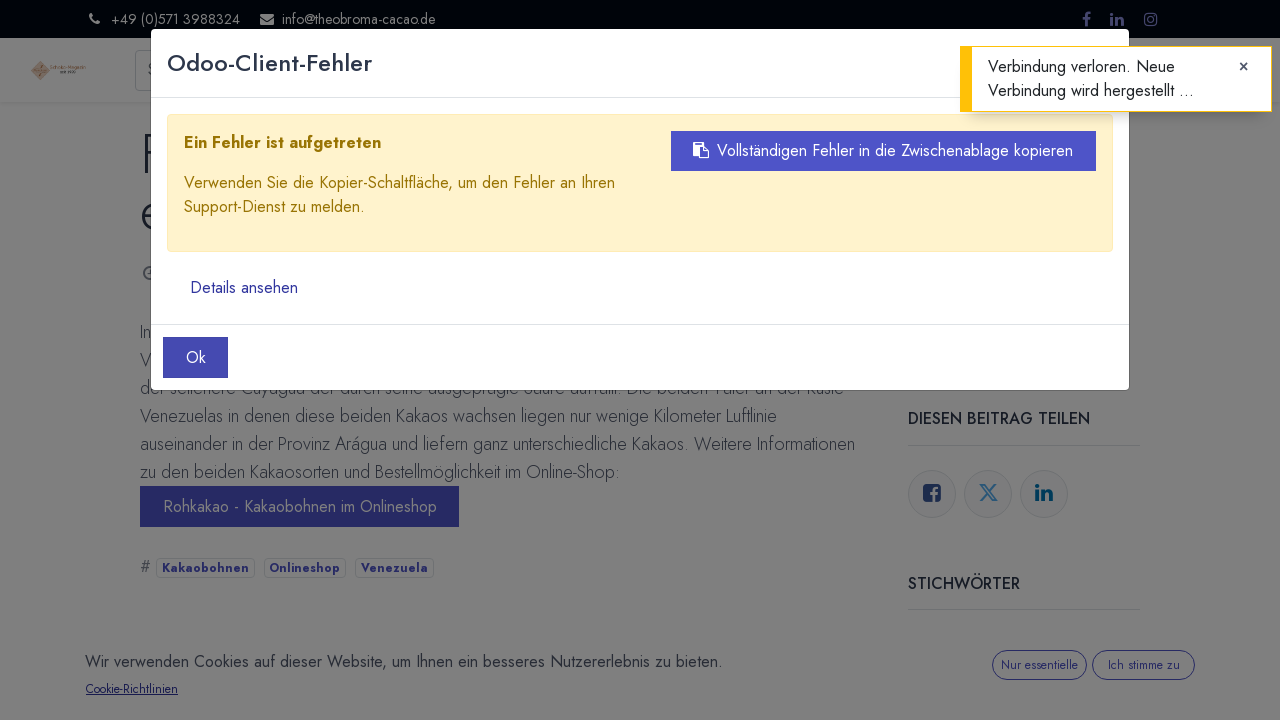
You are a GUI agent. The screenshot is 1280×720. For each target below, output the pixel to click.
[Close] (1243, 67)
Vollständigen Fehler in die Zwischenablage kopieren (883, 150)
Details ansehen (244, 287)
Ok (196, 357)
